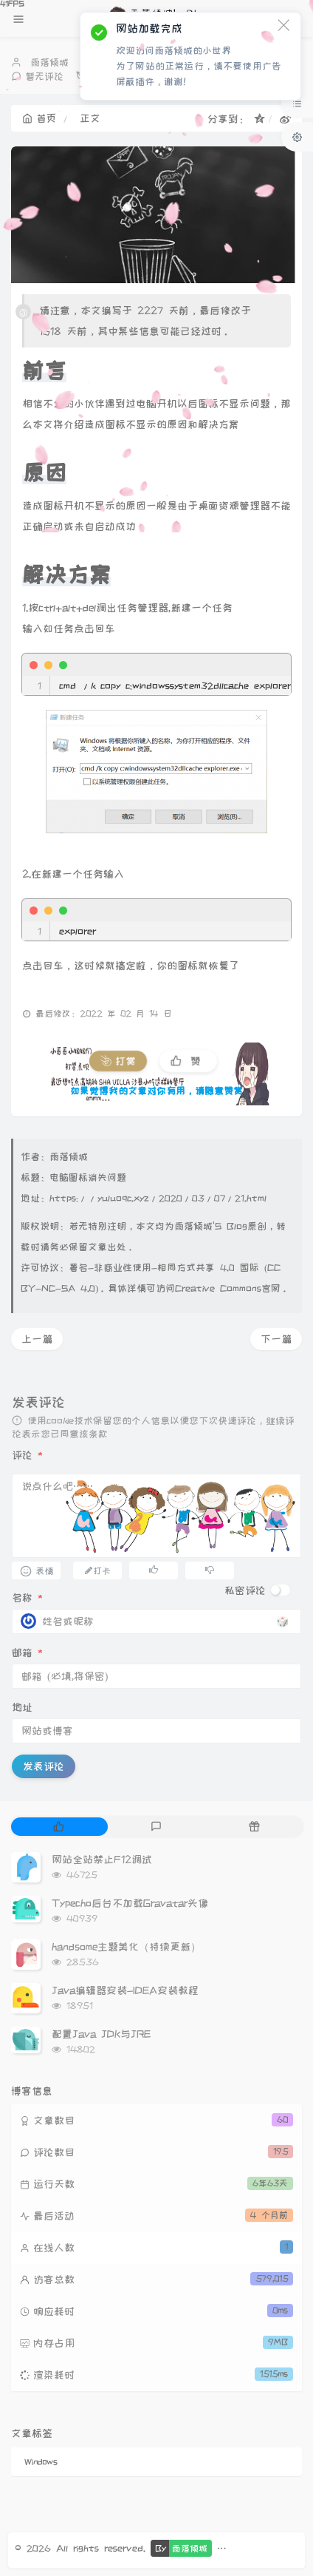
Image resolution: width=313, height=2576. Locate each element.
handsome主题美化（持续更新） (126, 1947)
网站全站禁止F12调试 (102, 1859)
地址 (22, 1707)
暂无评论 (44, 76)
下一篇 (276, 1339)
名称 (27, 1598)
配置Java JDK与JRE (101, 2034)
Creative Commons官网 (228, 1288)
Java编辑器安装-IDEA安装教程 (125, 1990)
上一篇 (36, 1339)
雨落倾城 (49, 62)
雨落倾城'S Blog (210, 1226)
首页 (39, 118)
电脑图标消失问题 (87, 1177)
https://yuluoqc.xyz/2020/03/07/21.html (157, 1198)
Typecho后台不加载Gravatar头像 (130, 1903)
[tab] (59, 1826)
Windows (41, 2462)
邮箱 (27, 1652)
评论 (27, 1455)
